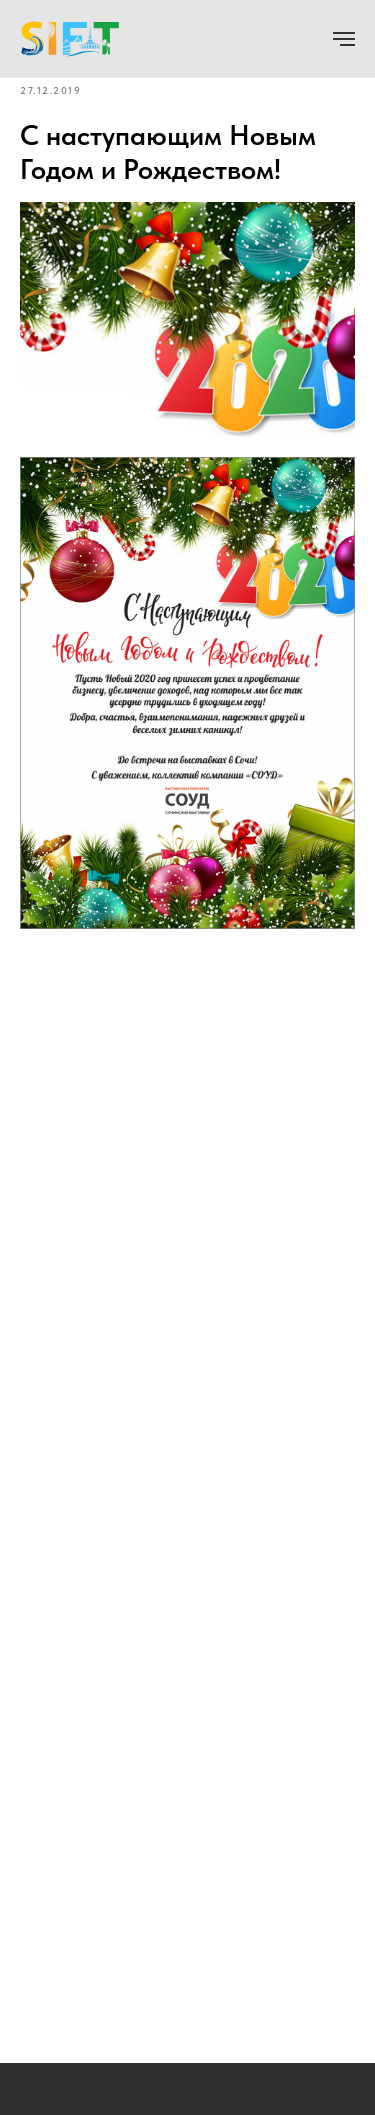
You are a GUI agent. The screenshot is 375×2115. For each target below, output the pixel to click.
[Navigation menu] (344, 39)
